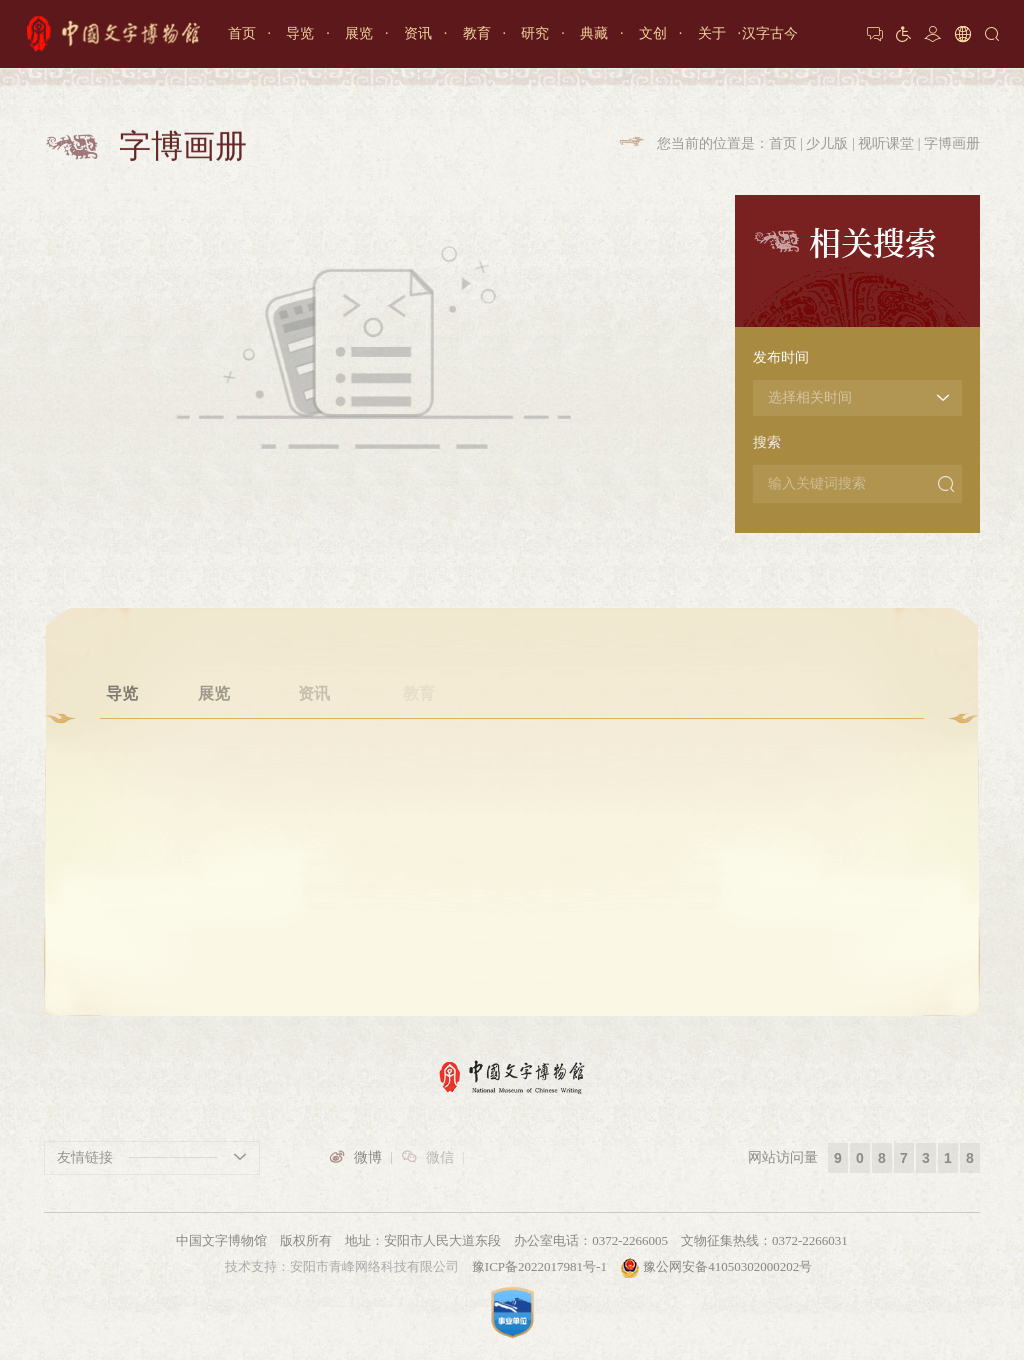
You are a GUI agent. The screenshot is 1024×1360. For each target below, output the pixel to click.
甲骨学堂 (419, 768)
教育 (477, 33)
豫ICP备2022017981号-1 (539, 1266)
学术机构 (517, 768)
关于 (712, 33)
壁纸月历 (698, 797)
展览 (359, 33)
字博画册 (952, 143)
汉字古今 (770, 33)
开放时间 (122, 768)
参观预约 (122, 797)
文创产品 (698, 768)
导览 (300, 33)
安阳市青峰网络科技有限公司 (374, 1266)
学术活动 (517, 797)
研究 (535, 33)
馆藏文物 (607, 768)
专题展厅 (214, 768)
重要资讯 (314, 797)
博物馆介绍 (796, 768)
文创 (653, 33)
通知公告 (314, 768)
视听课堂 (886, 143)
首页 (242, 33)
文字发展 (214, 797)
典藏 (594, 33)
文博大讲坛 (419, 797)
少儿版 (827, 143)
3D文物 (607, 797)
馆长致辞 (796, 797)
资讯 (418, 33)
